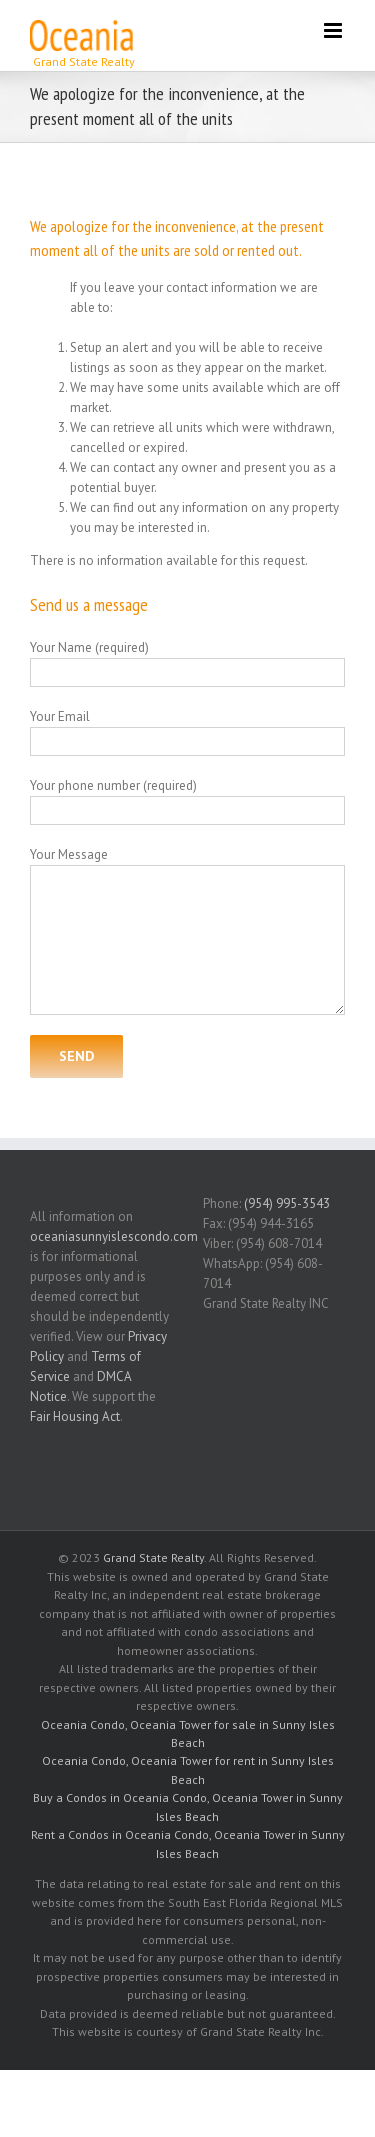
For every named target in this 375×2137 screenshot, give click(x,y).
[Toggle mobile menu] (334, 30)
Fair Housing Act (75, 1416)
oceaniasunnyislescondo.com (114, 1236)
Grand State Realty (153, 1557)
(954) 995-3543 (287, 1203)
